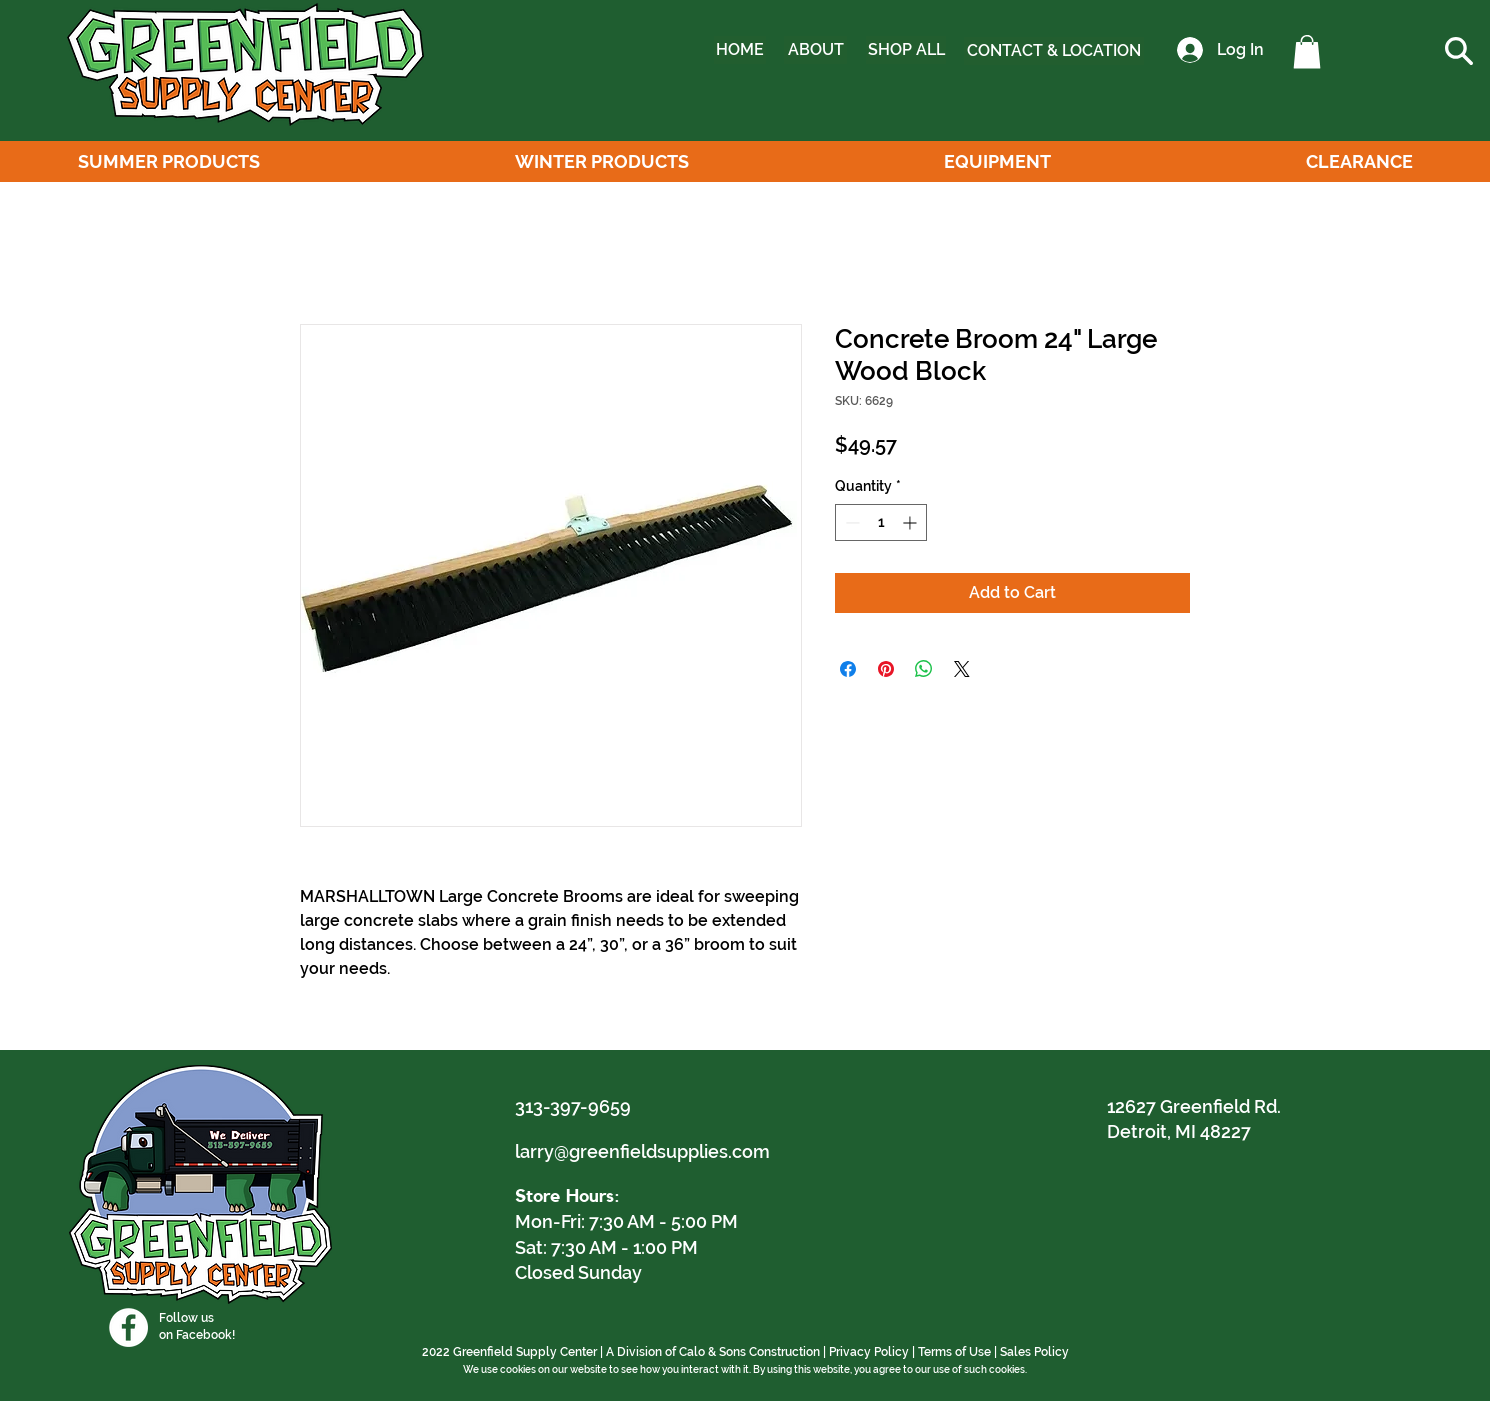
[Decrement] (850, 522)
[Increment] (911, 522)
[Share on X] (962, 669)
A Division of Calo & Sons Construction (713, 1352)
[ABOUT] (815, 50)
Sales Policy (1034, 1352)
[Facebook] (128, 1327)
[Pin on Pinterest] (886, 669)
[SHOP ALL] (906, 50)
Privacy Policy (869, 1352)
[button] (1307, 51)
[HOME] (740, 50)
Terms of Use (954, 1352)
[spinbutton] (881, 522)
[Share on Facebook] (848, 669)
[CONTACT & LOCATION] (1054, 51)
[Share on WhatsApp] (924, 669)
